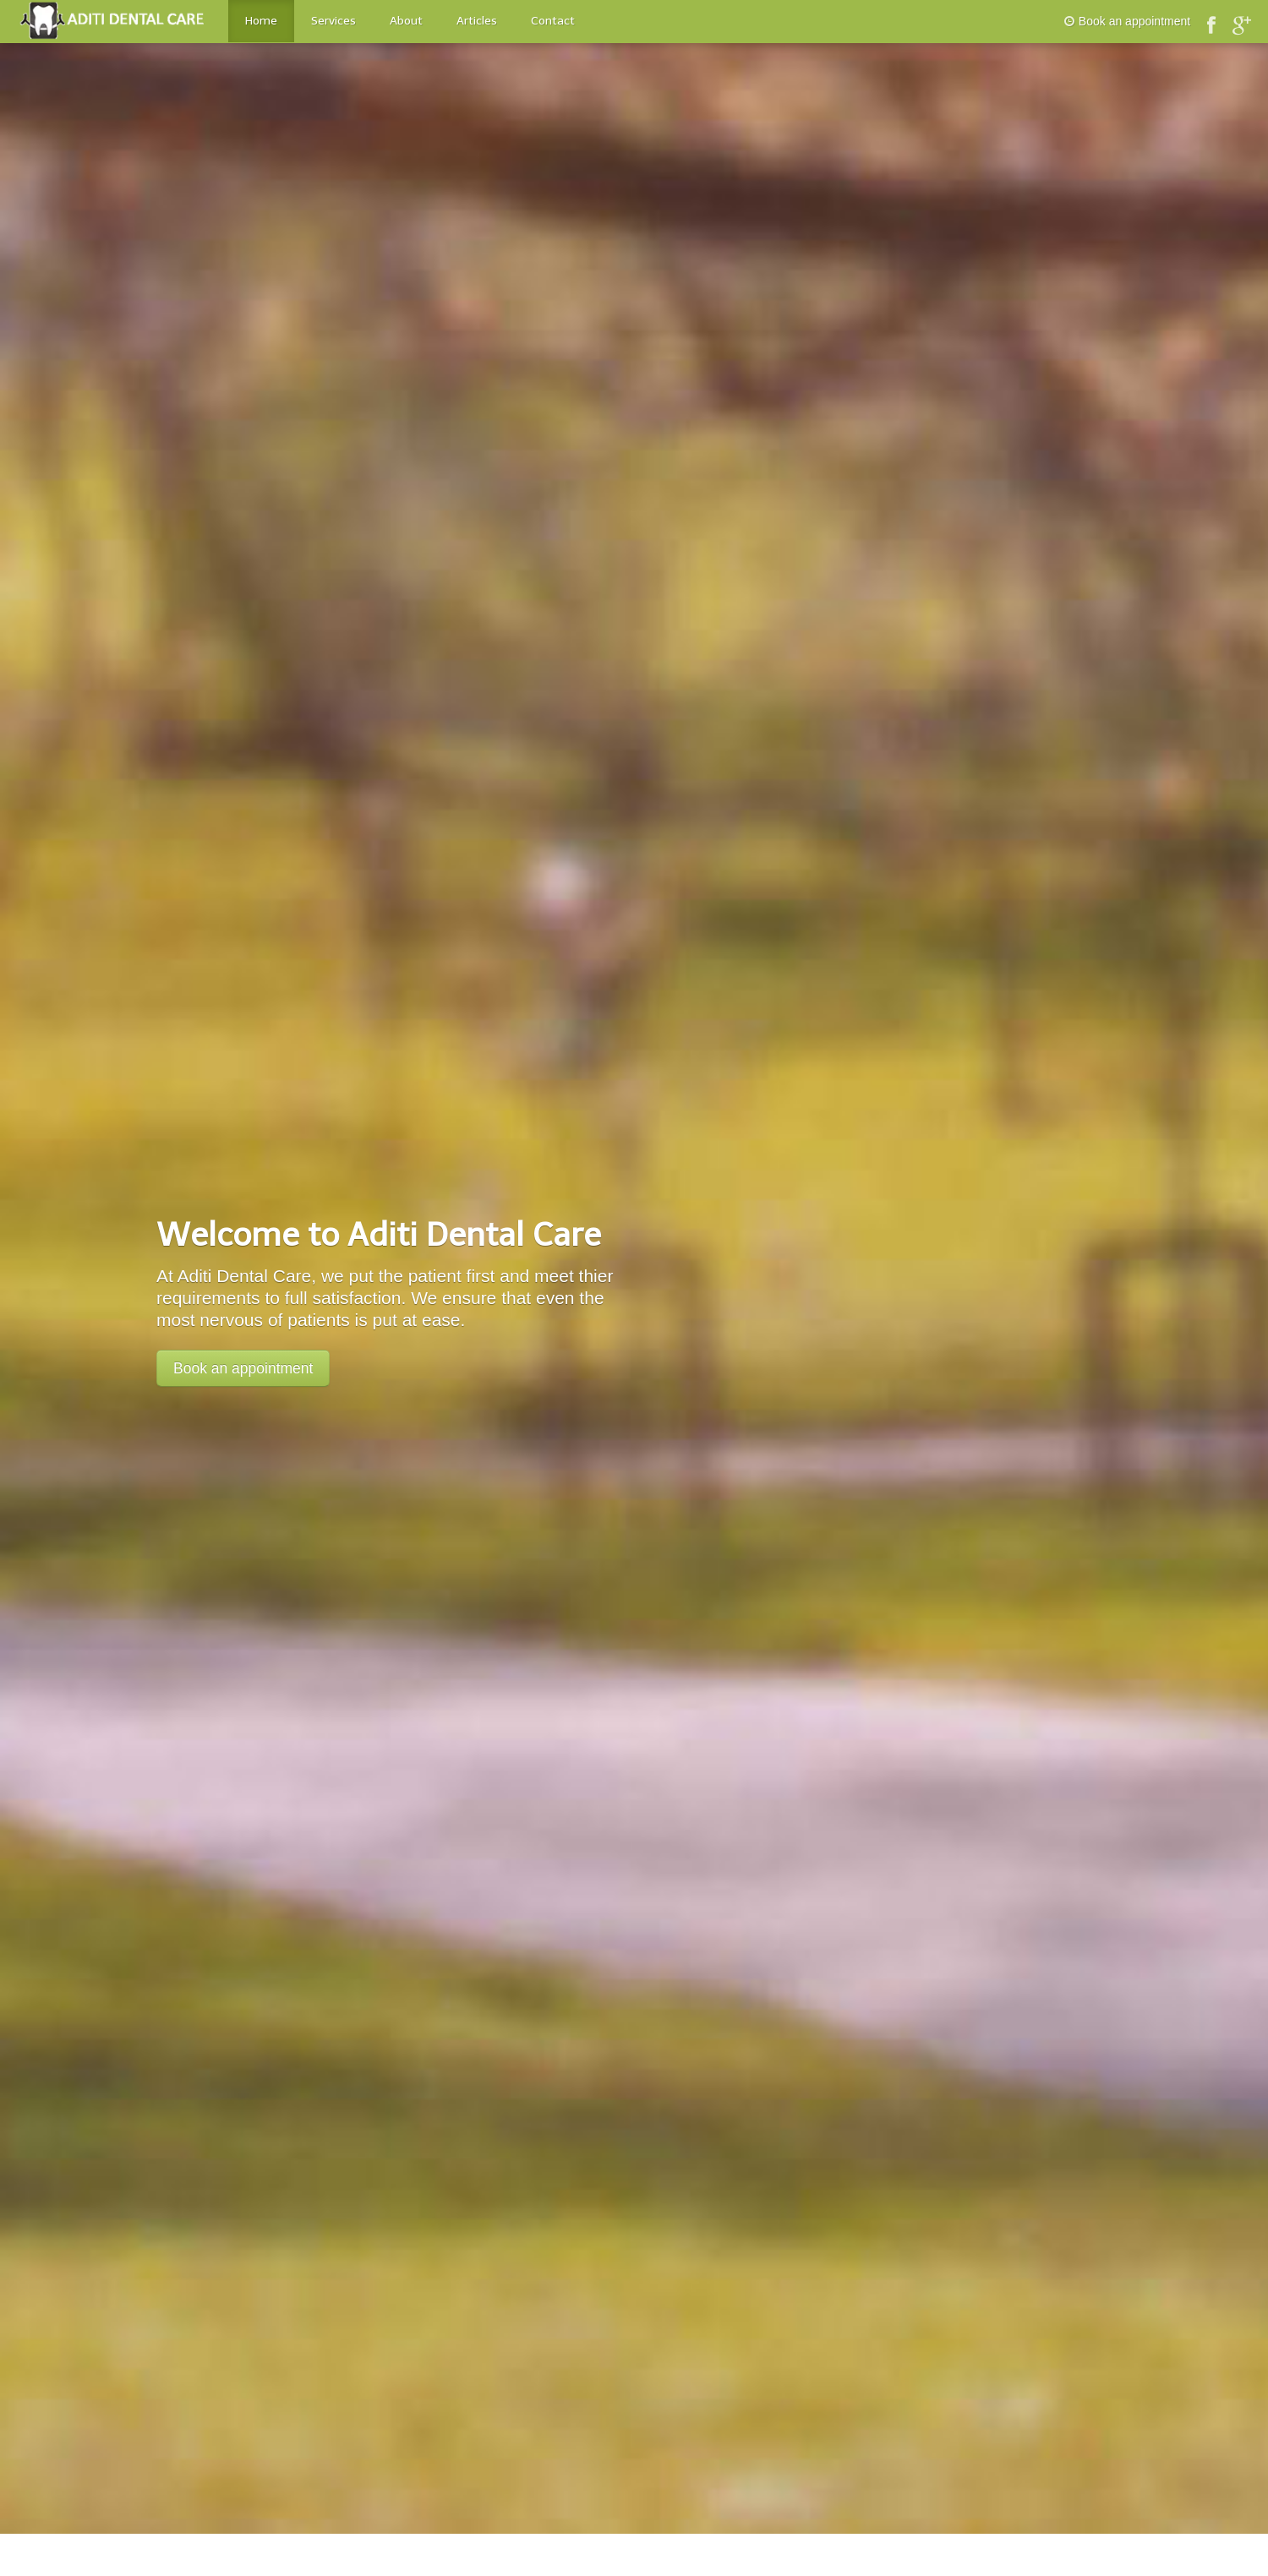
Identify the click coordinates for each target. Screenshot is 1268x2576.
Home (261, 21)
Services (333, 21)
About (406, 21)
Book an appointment (1127, 21)
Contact (553, 21)
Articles (476, 21)
